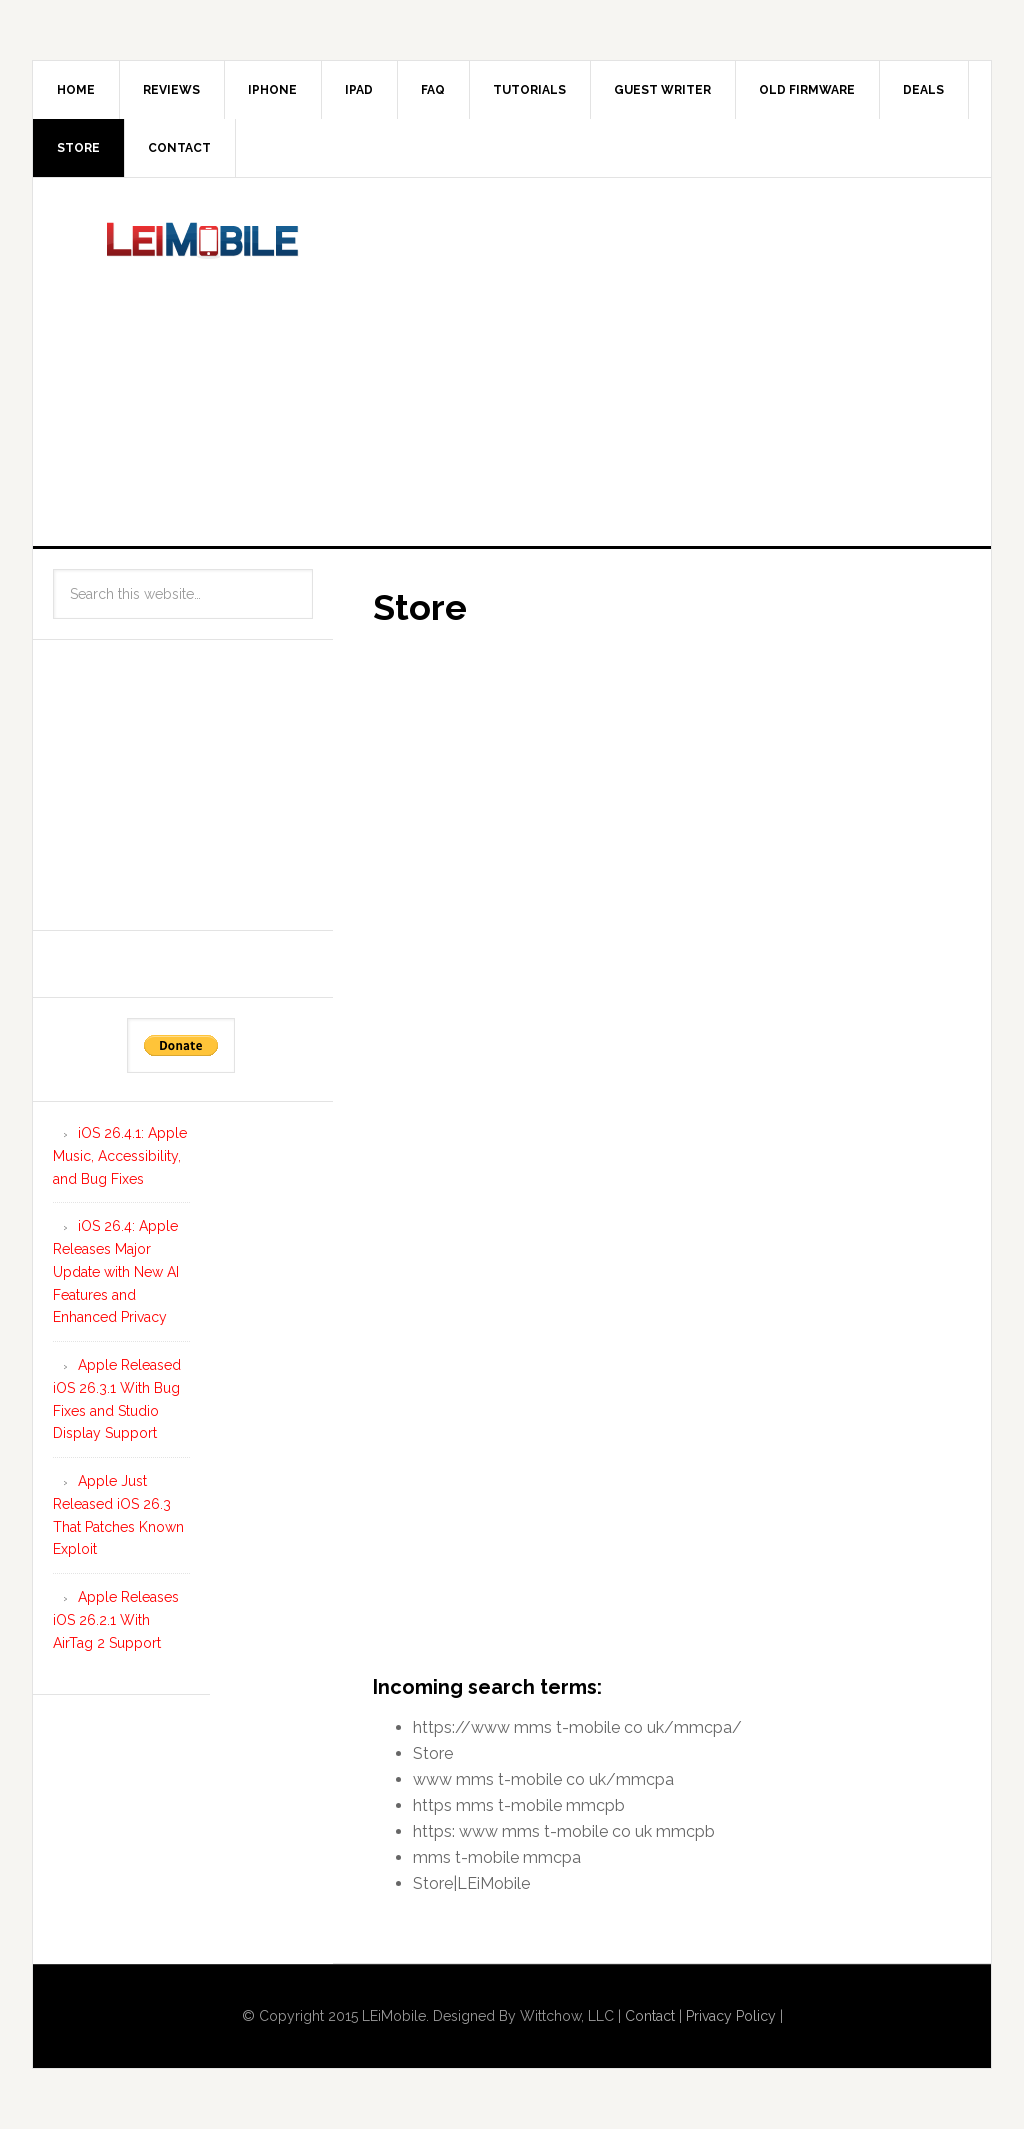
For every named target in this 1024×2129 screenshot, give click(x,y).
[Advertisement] (697, 358)
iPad (359, 90)
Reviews (171, 90)
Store (78, 148)
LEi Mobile (203, 263)
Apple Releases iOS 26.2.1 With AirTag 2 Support (116, 1620)
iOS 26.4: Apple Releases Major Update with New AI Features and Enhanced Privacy (116, 1271)
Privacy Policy (731, 2016)
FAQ (433, 90)
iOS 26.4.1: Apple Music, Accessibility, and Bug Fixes (120, 1156)
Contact (179, 148)
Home (76, 90)
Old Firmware (807, 90)
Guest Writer (662, 90)
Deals (923, 90)
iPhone (272, 90)
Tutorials (529, 90)
